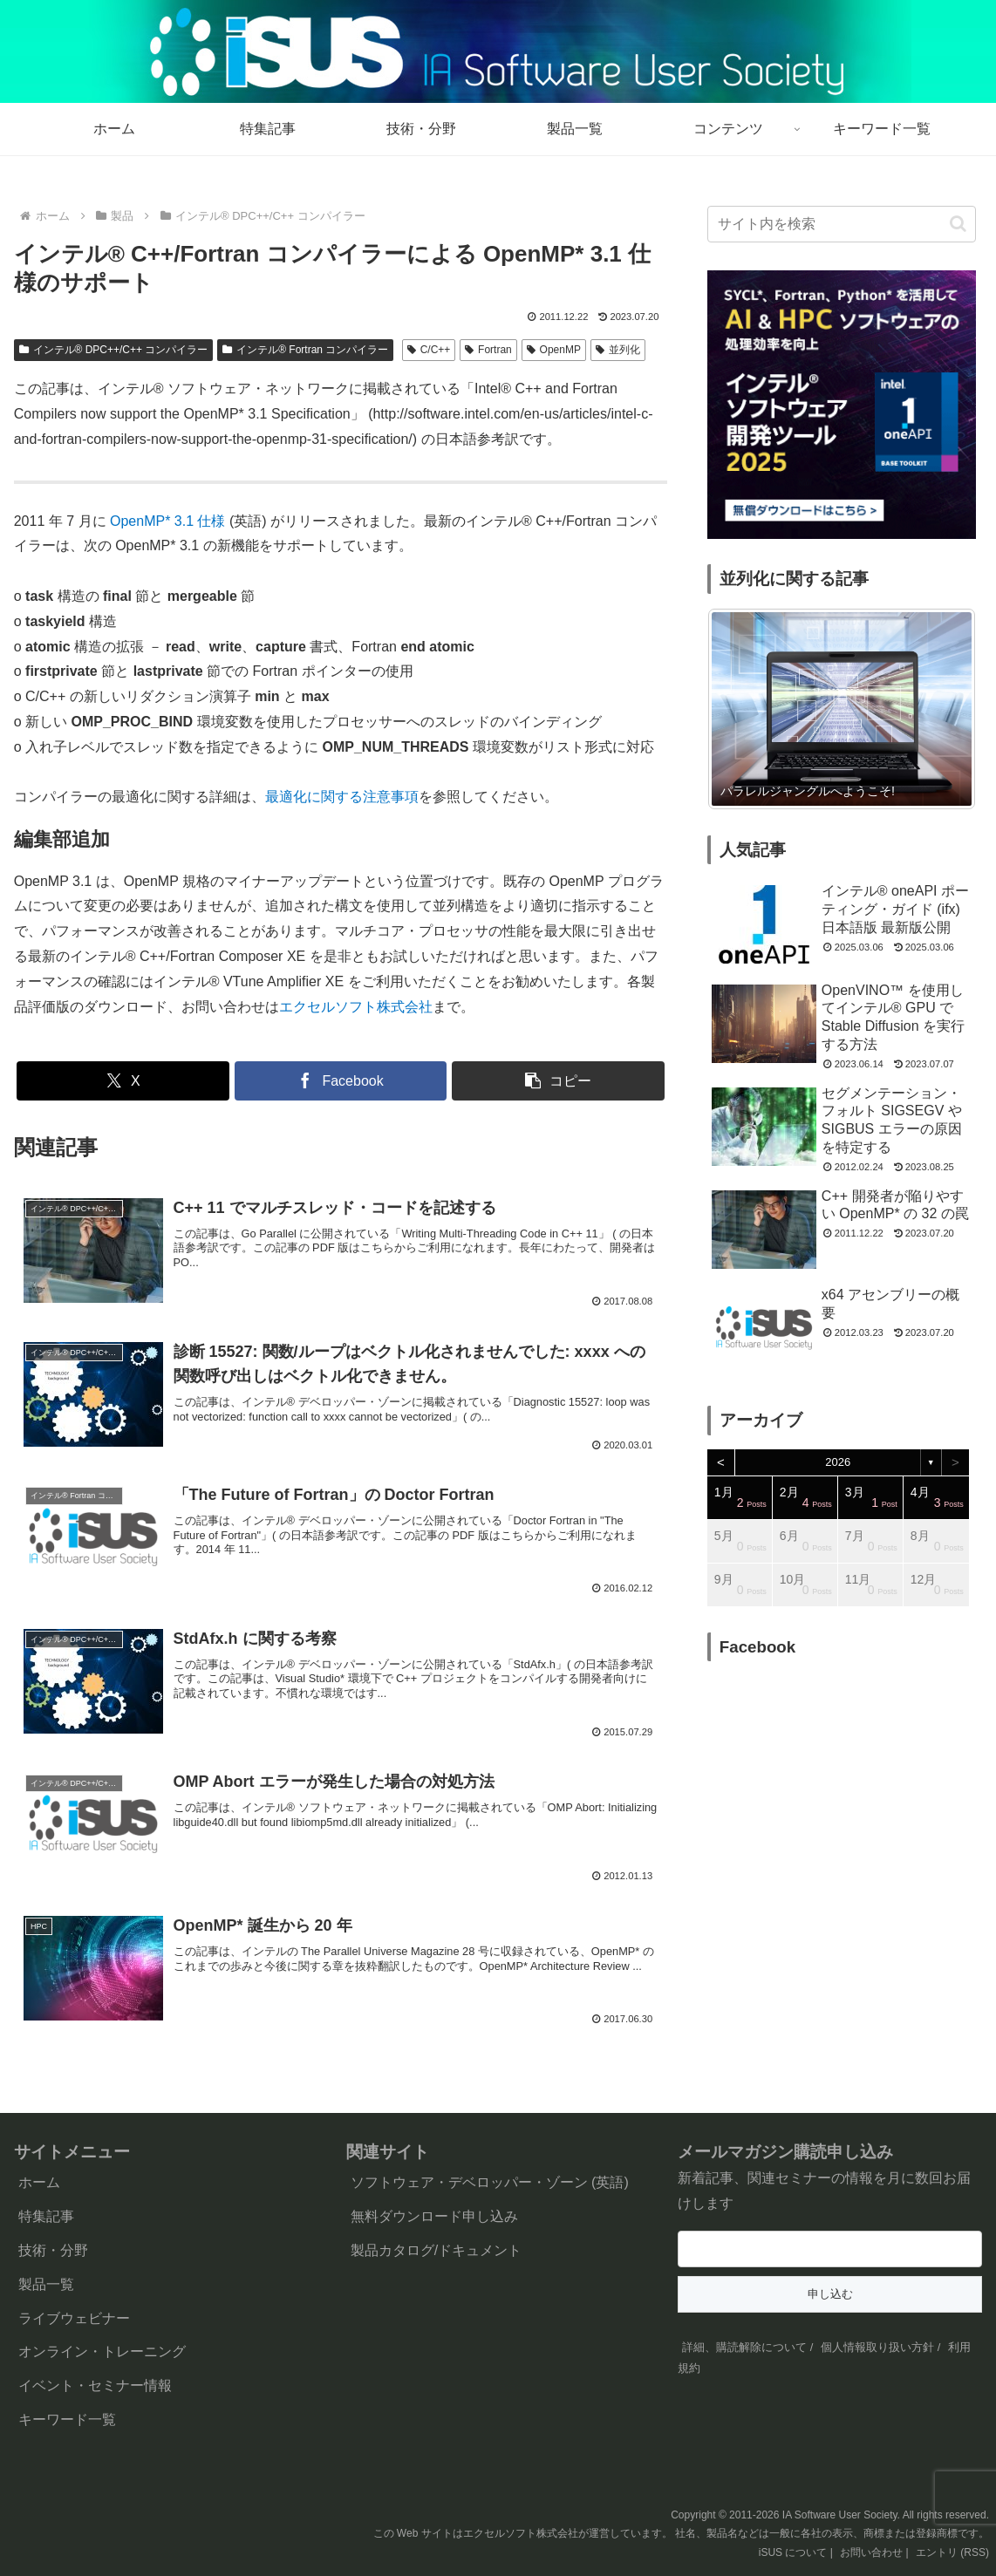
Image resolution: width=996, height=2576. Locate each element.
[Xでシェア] (123, 1081)
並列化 (618, 350)
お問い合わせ (871, 2552)
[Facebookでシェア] (341, 1081)
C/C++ (428, 350)
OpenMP (554, 350)
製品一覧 (46, 2284)
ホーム (39, 2182)
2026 (837, 1462)
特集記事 (46, 2216)
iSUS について (793, 2552)
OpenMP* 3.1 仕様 (169, 521)
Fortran (488, 350)
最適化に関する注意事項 (342, 796)
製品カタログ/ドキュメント (436, 2250)
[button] (558, 1081)
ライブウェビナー (74, 2318)
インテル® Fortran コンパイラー (305, 350)
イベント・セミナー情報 (95, 2385)
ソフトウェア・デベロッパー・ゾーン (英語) (490, 2182)
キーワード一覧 (67, 2419)
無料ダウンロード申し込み (434, 2216)
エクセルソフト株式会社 (356, 1006)
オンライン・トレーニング (102, 2351)
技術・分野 (53, 2250)
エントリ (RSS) (952, 2552)
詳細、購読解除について (744, 2347)
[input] (841, 224)
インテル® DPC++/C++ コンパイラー (113, 350)
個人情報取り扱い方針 (877, 2347)
